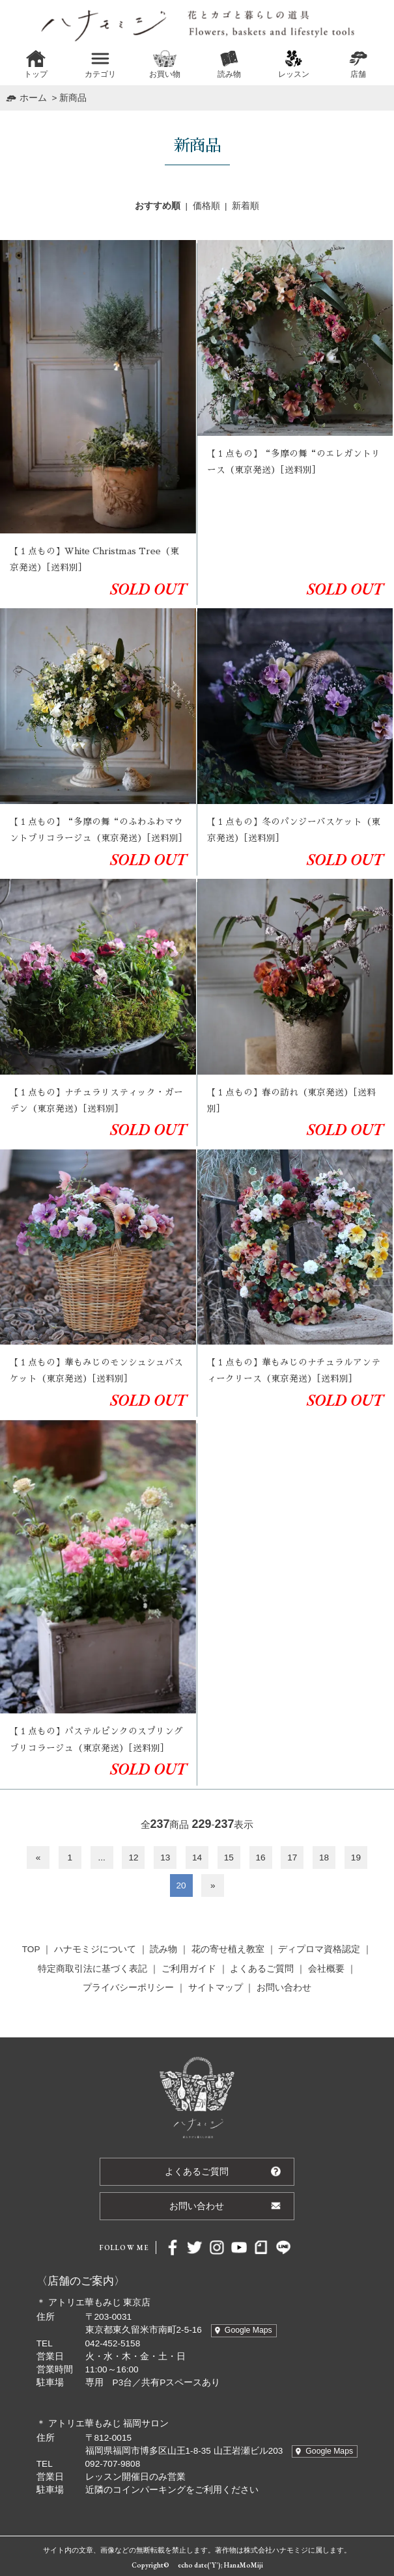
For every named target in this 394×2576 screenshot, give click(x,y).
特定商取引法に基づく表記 (92, 1969)
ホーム (33, 98)
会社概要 (326, 1969)
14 (197, 1857)
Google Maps (248, 2330)
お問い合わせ (284, 1987)
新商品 (73, 98)
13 (165, 1857)
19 (356, 1857)
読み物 (163, 1949)
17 (292, 1857)
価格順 (206, 206)
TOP (31, 1949)
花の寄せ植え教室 (227, 1949)
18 (324, 1857)
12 (133, 1857)
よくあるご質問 (262, 1969)
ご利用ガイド (189, 1969)
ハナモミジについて (95, 1949)
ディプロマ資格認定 (319, 1949)
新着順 (245, 206)
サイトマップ (215, 1987)
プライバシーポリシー (128, 1987)
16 (261, 1857)
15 (229, 1857)
